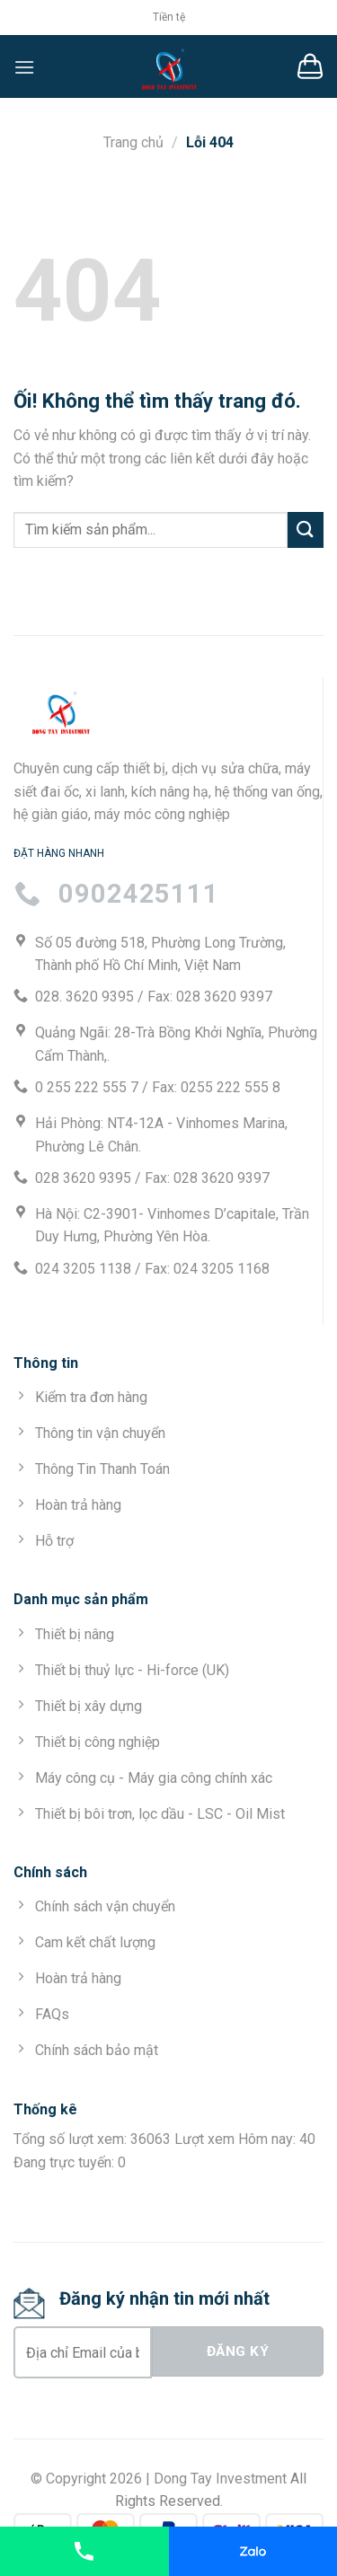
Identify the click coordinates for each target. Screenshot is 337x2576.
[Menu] (24, 67)
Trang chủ (133, 142)
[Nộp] (306, 529)
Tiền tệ (169, 17)
